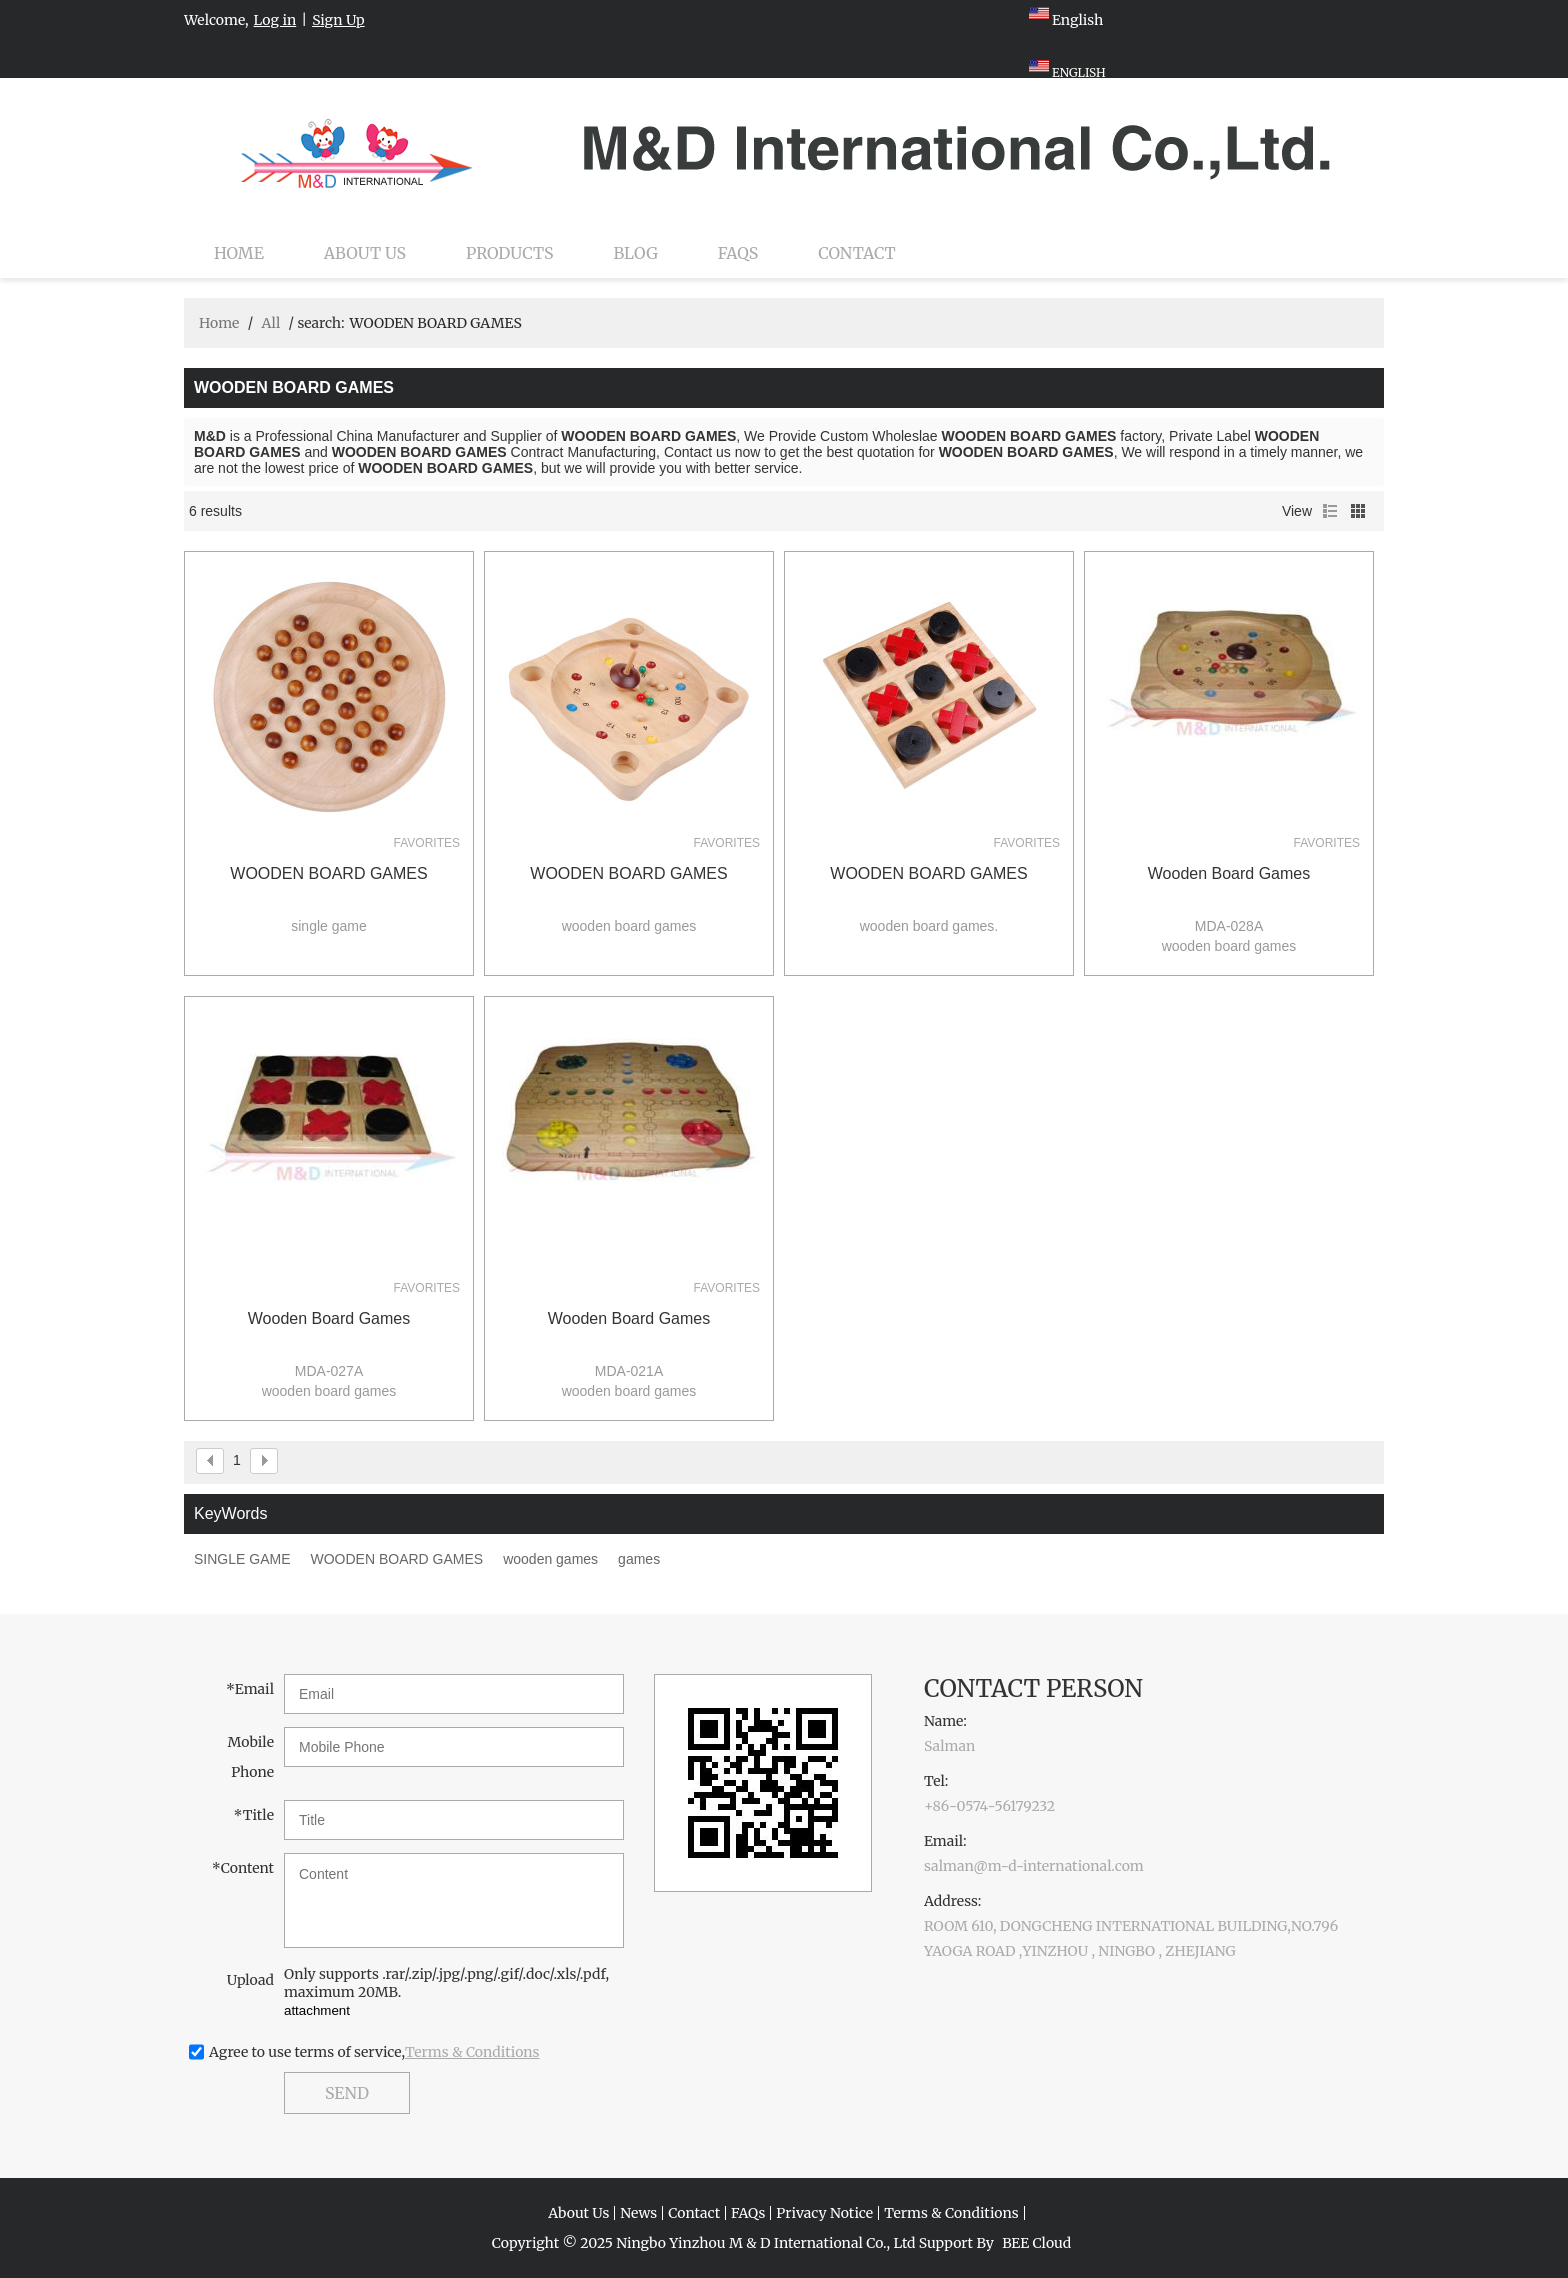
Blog (636, 253)
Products (509, 253)
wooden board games (1229, 873)
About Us (365, 253)
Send (347, 2093)
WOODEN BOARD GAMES (328, 873)
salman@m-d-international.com (1034, 1866)
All (270, 323)
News (638, 2213)
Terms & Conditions (472, 2052)
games (639, 1559)
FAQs (738, 253)
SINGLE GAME (242, 1559)
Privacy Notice (824, 2213)
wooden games (550, 1559)
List (1330, 511)
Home (239, 253)
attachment (317, 2010)
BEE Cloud (1036, 2243)
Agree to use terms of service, (374, 2052)
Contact (857, 253)
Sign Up (338, 20)
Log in (275, 20)
